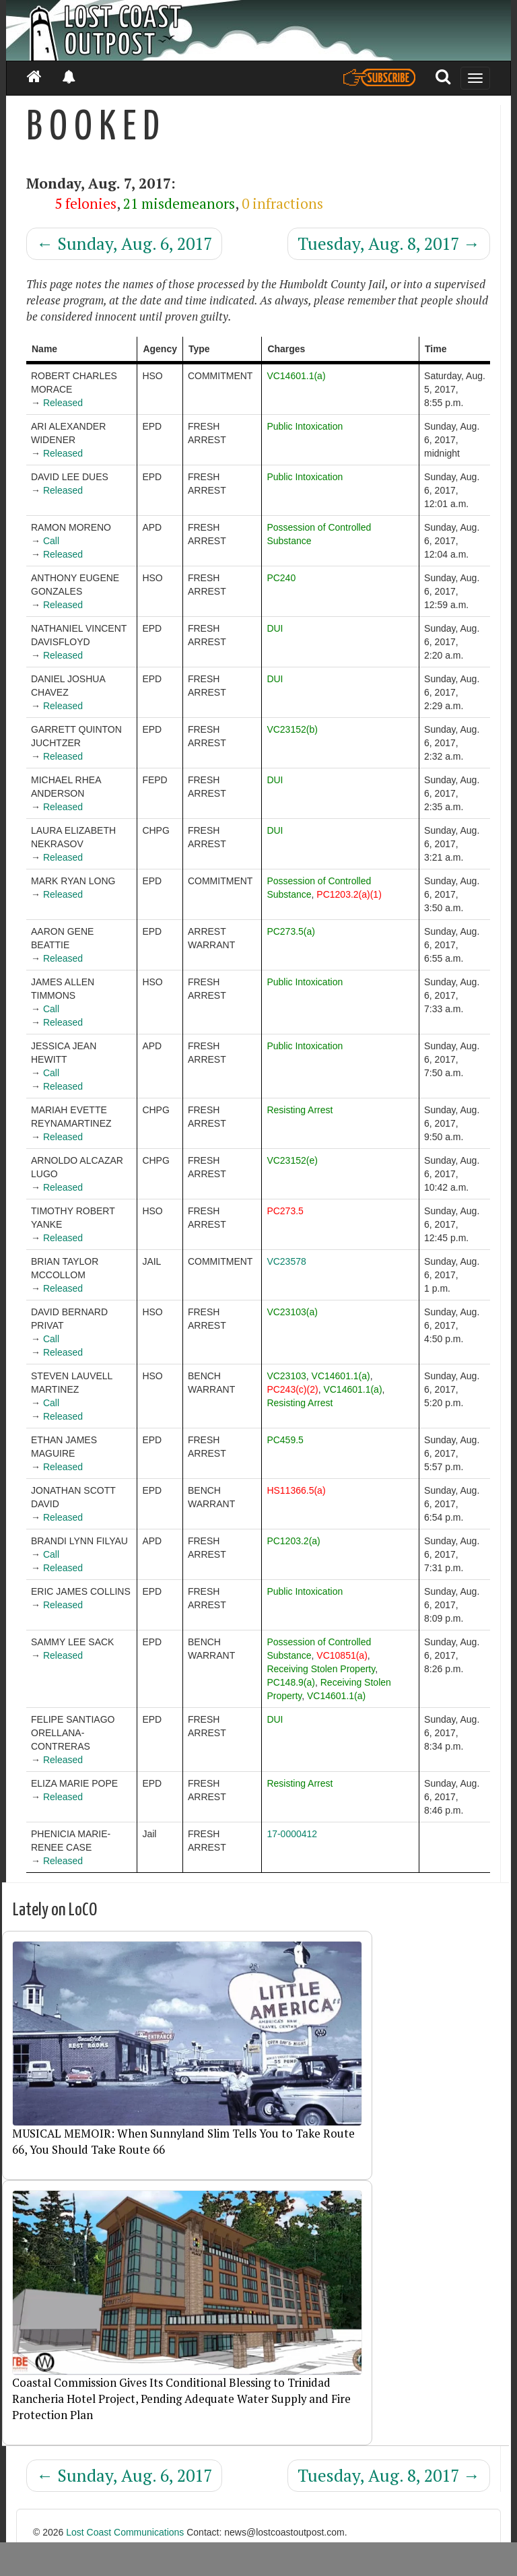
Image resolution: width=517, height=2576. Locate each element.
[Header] (258, 30)
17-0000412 (292, 1833)
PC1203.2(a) (293, 1540)
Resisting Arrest (300, 1109)
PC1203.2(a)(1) (349, 894)
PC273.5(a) (291, 931)
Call (51, 540)
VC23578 (286, 1261)
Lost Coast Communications (125, 2532)
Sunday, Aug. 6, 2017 (124, 243)
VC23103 (286, 1375)
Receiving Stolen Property (321, 1668)
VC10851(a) (342, 1655)
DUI (275, 628)
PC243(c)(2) (292, 1389)
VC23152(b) (292, 729)
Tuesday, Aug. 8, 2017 (389, 243)
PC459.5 (285, 1439)
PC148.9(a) (291, 1682)
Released (63, 402)
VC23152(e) (292, 1160)
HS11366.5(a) (296, 1490)
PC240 (281, 577)
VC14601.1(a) (296, 375)
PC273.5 (285, 1211)
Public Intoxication (305, 426)
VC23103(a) (292, 1312)
